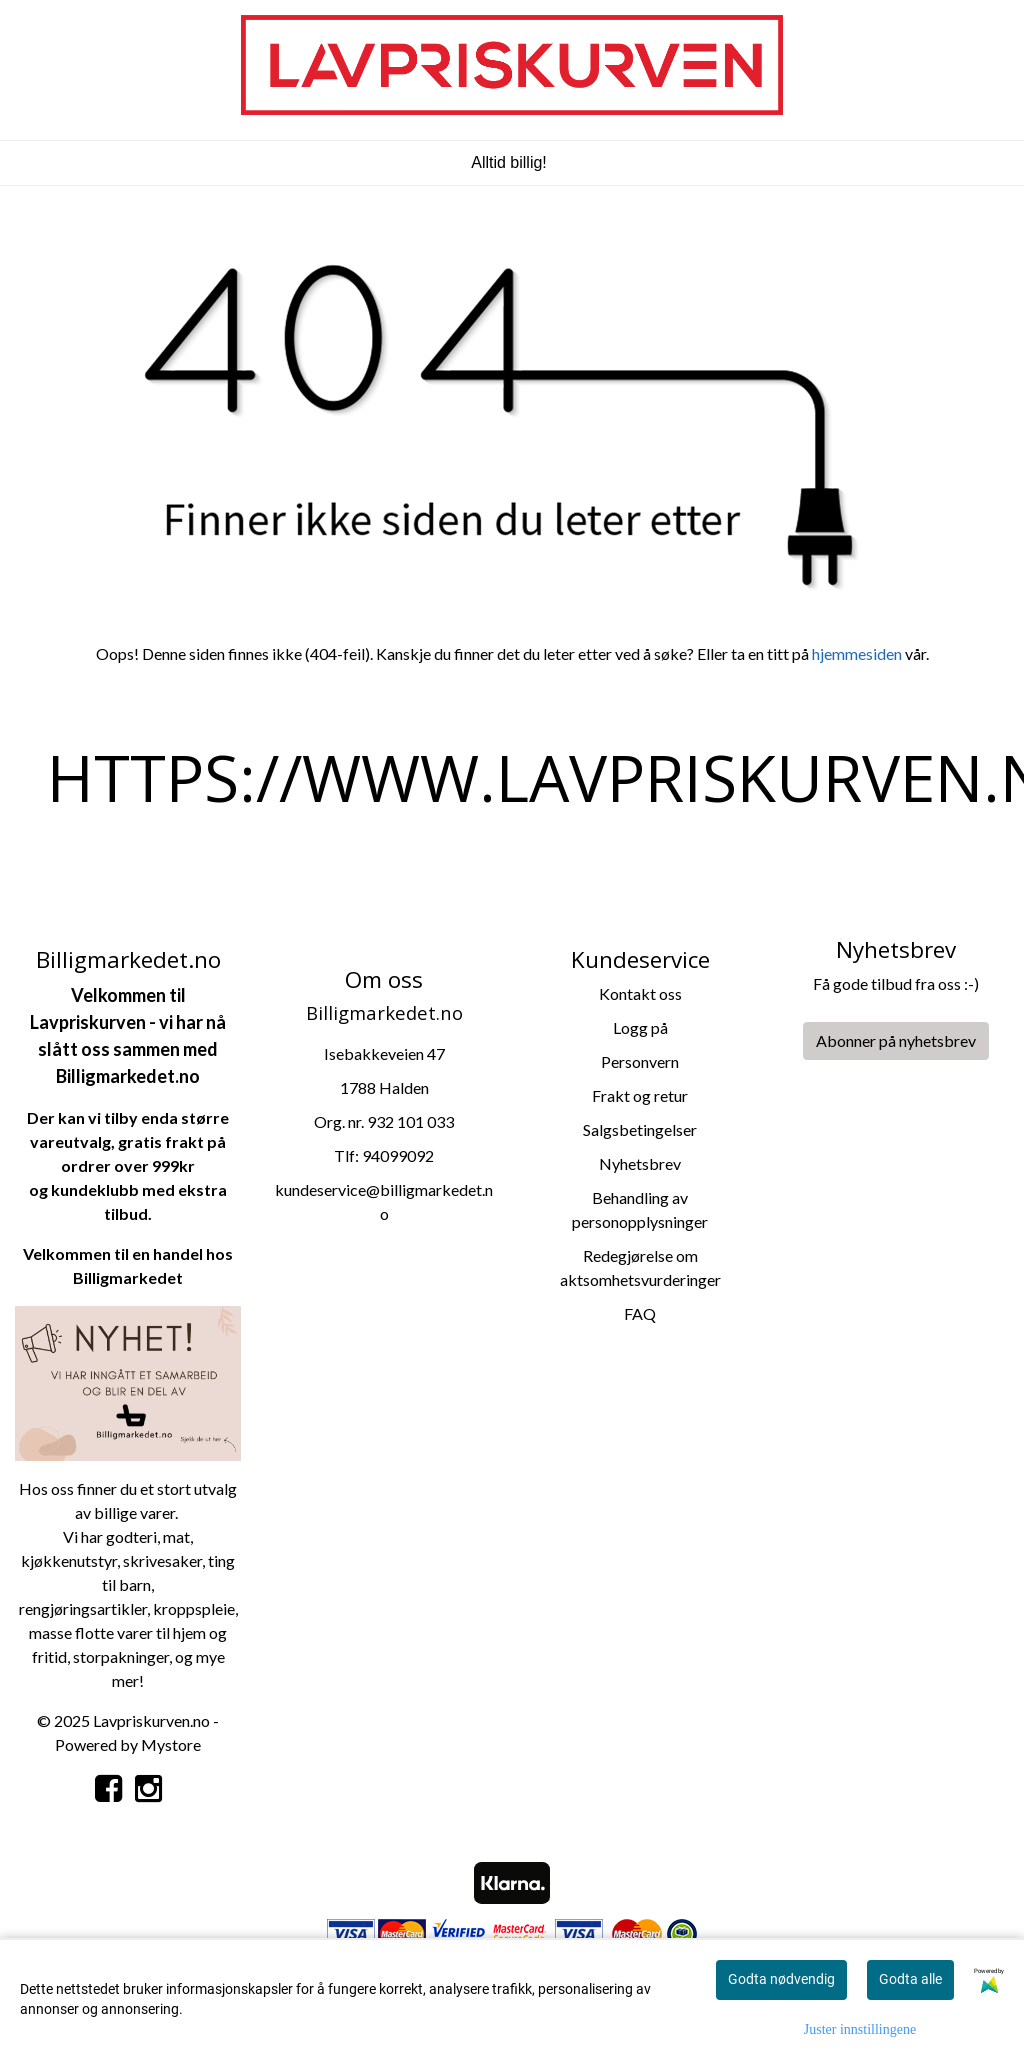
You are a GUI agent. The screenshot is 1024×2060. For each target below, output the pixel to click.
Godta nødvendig (781, 1979)
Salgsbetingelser (640, 1129)
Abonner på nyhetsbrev (896, 1040)
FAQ (640, 1313)
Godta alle (910, 1979)
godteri (131, 1536)
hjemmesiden (857, 653)
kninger (143, 1656)
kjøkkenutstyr (69, 1560)
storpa (95, 1656)
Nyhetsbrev (640, 1163)
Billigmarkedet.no (128, 1076)
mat (176, 1536)
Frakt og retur (640, 1095)
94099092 (398, 1155)
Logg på (640, 1027)
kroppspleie (194, 1608)
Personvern (640, 1061)
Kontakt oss (640, 993)
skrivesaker (162, 1560)
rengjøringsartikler (83, 1608)
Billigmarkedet (128, 1277)
